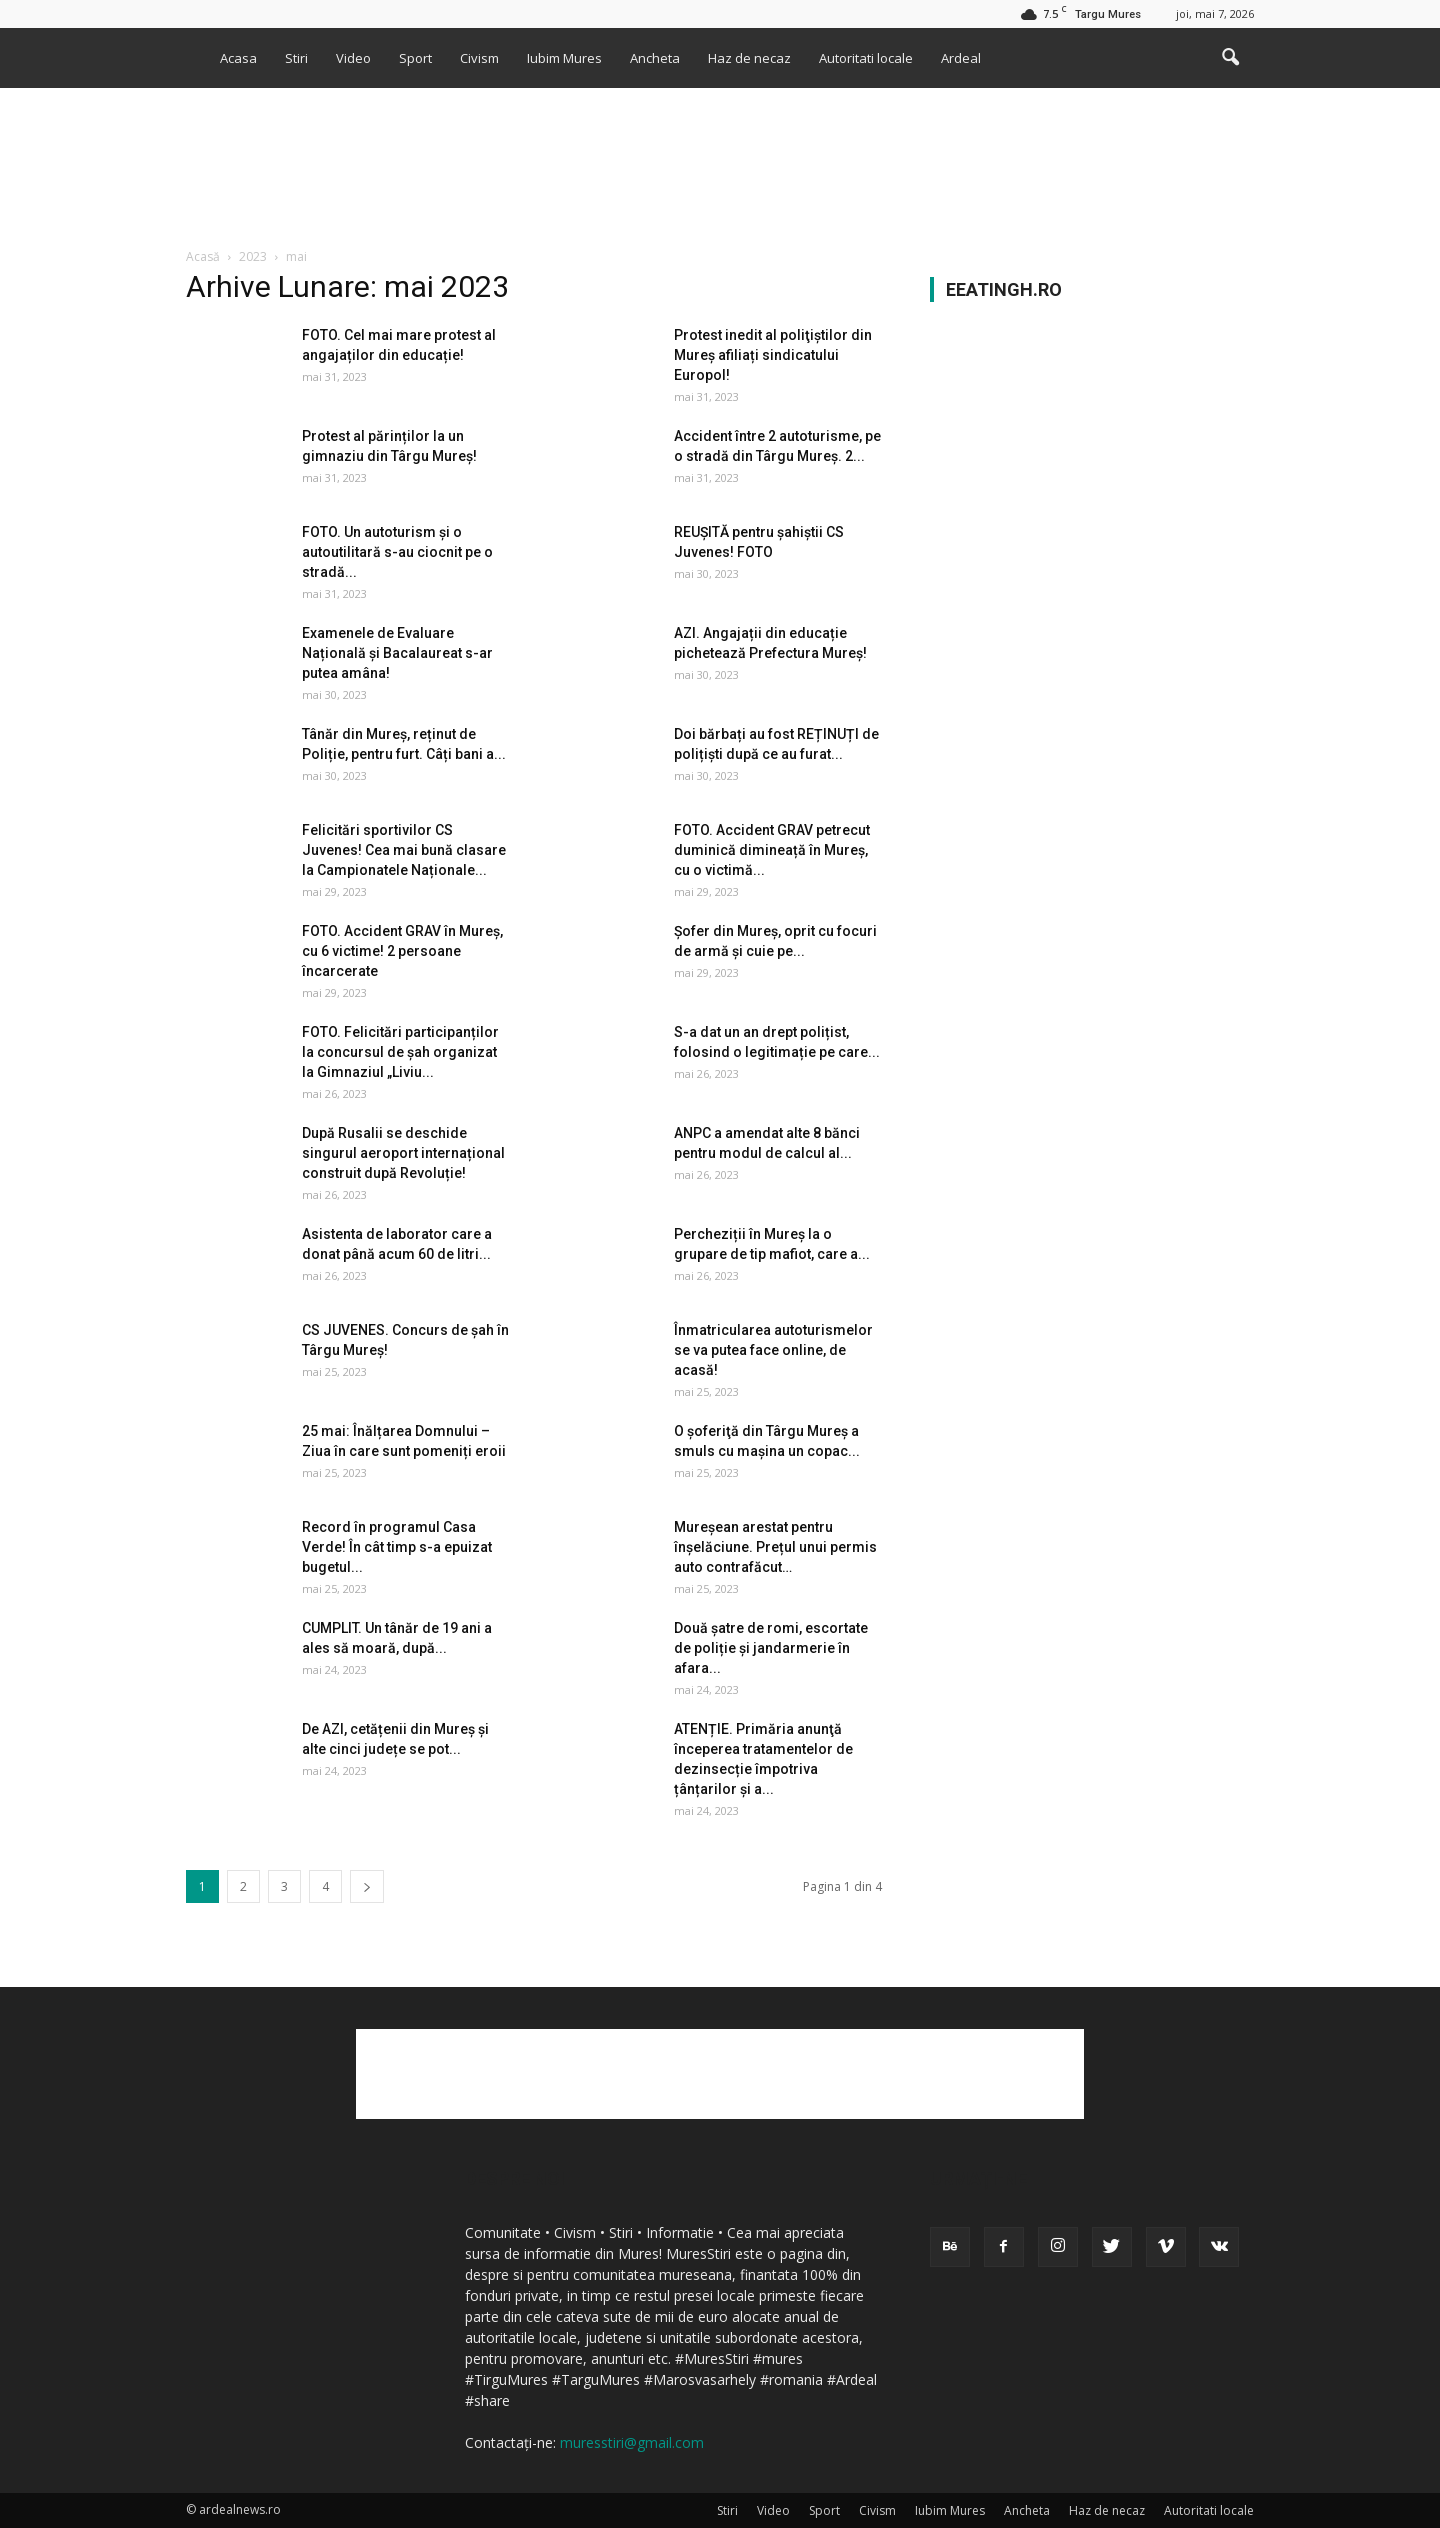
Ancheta (655, 58)
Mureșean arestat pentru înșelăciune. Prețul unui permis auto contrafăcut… (775, 1547)
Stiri (296, 58)
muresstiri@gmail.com (632, 2442)
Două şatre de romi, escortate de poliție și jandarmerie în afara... (771, 1648)
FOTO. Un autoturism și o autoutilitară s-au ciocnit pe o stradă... (397, 552)
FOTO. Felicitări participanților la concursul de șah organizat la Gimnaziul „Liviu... (400, 1052)
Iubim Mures (564, 58)
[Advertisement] (720, 157)
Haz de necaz (749, 58)
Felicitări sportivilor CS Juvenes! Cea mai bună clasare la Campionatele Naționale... (404, 850)
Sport (415, 58)
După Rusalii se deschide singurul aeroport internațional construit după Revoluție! (403, 1153)
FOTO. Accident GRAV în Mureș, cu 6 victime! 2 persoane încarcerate (402, 951)
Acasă (203, 256)
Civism (479, 58)
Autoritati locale (866, 58)
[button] (1230, 58)
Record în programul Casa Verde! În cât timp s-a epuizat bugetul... (397, 1547)
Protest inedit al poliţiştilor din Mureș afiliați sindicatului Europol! (773, 355)
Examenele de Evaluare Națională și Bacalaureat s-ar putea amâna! (397, 653)
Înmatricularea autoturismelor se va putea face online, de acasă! (773, 1350)
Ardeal (961, 58)
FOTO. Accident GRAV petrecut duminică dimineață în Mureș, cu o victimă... (772, 850)
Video (353, 58)
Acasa (238, 58)
